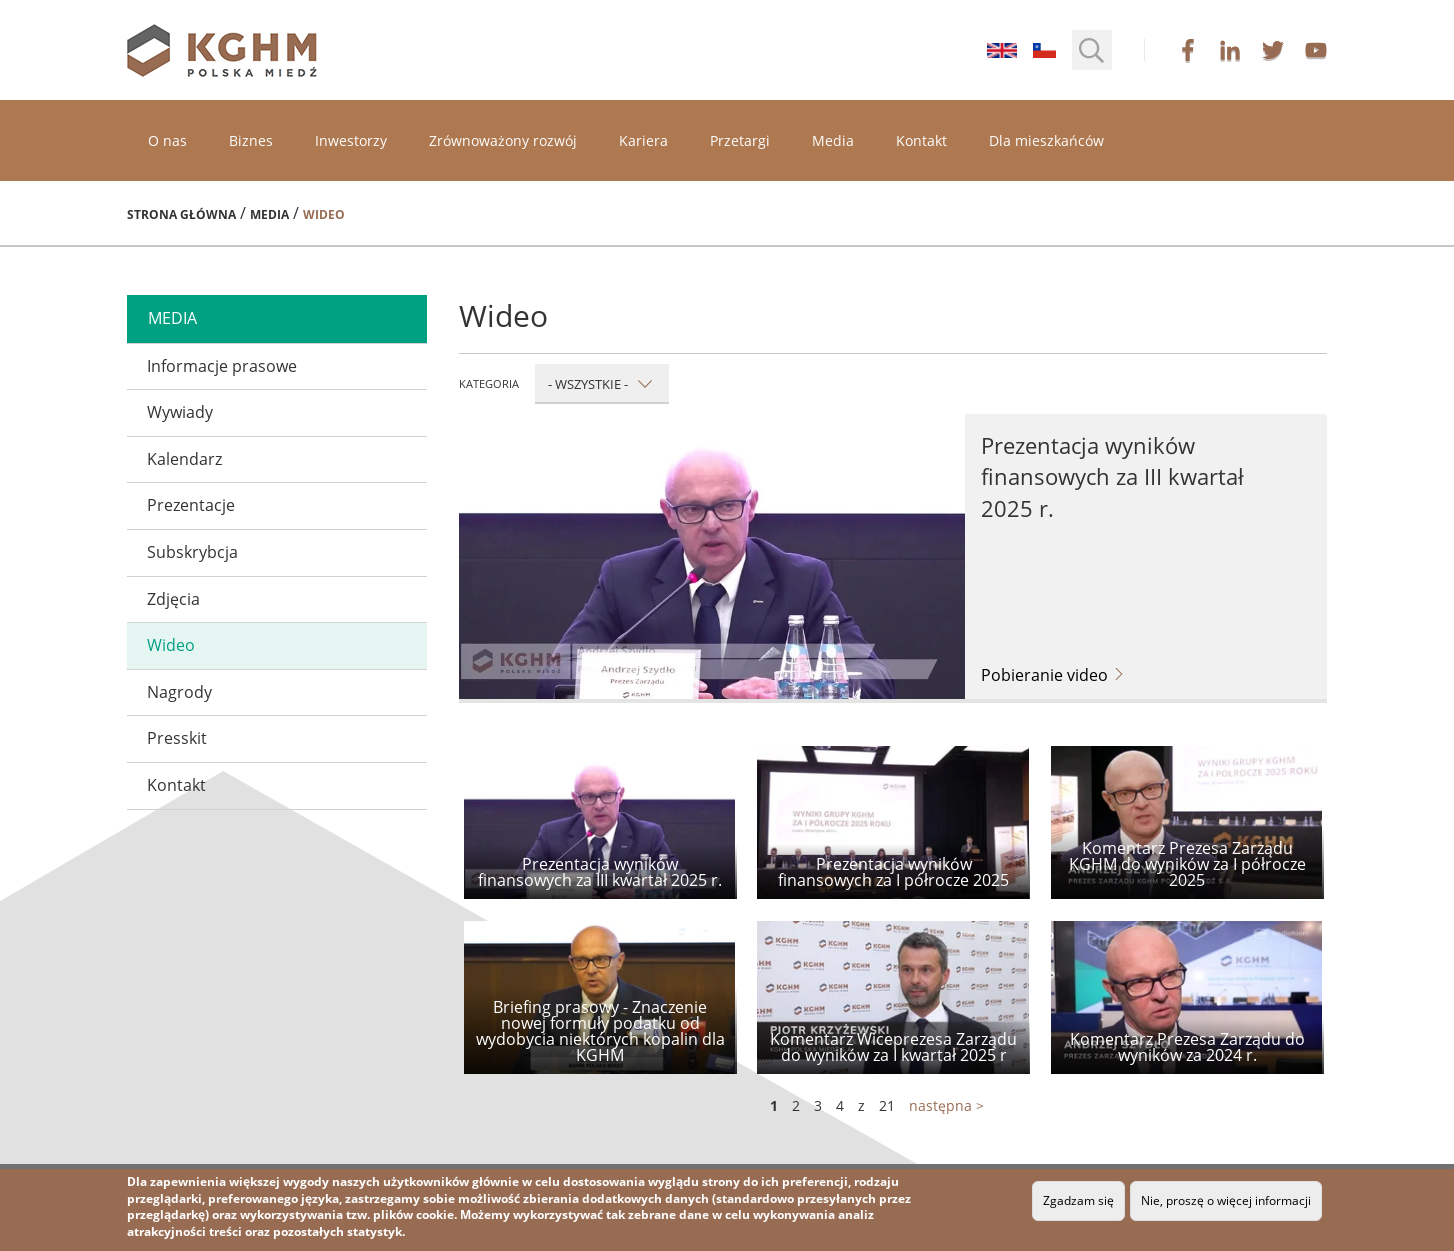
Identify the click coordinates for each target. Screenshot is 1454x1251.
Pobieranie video (1053, 675)
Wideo (171, 645)
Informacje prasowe (222, 366)
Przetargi (740, 140)
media (172, 318)
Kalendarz (184, 459)
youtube (1316, 50)
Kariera (643, 140)
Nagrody (179, 692)
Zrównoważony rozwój (503, 140)
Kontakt (921, 140)
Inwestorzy (351, 140)
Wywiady (180, 412)
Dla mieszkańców (1046, 140)
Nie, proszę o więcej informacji (1226, 1200)
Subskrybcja (192, 552)
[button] (1092, 50)
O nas (167, 140)
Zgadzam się (1078, 1200)
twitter (1273, 50)
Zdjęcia (173, 599)
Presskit (177, 738)
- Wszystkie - (600, 384)
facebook (1188, 50)
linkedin (1230, 50)
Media (833, 140)
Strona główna (181, 214)
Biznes (251, 140)
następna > (946, 1105)
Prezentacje (191, 505)
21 (887, 1105)
